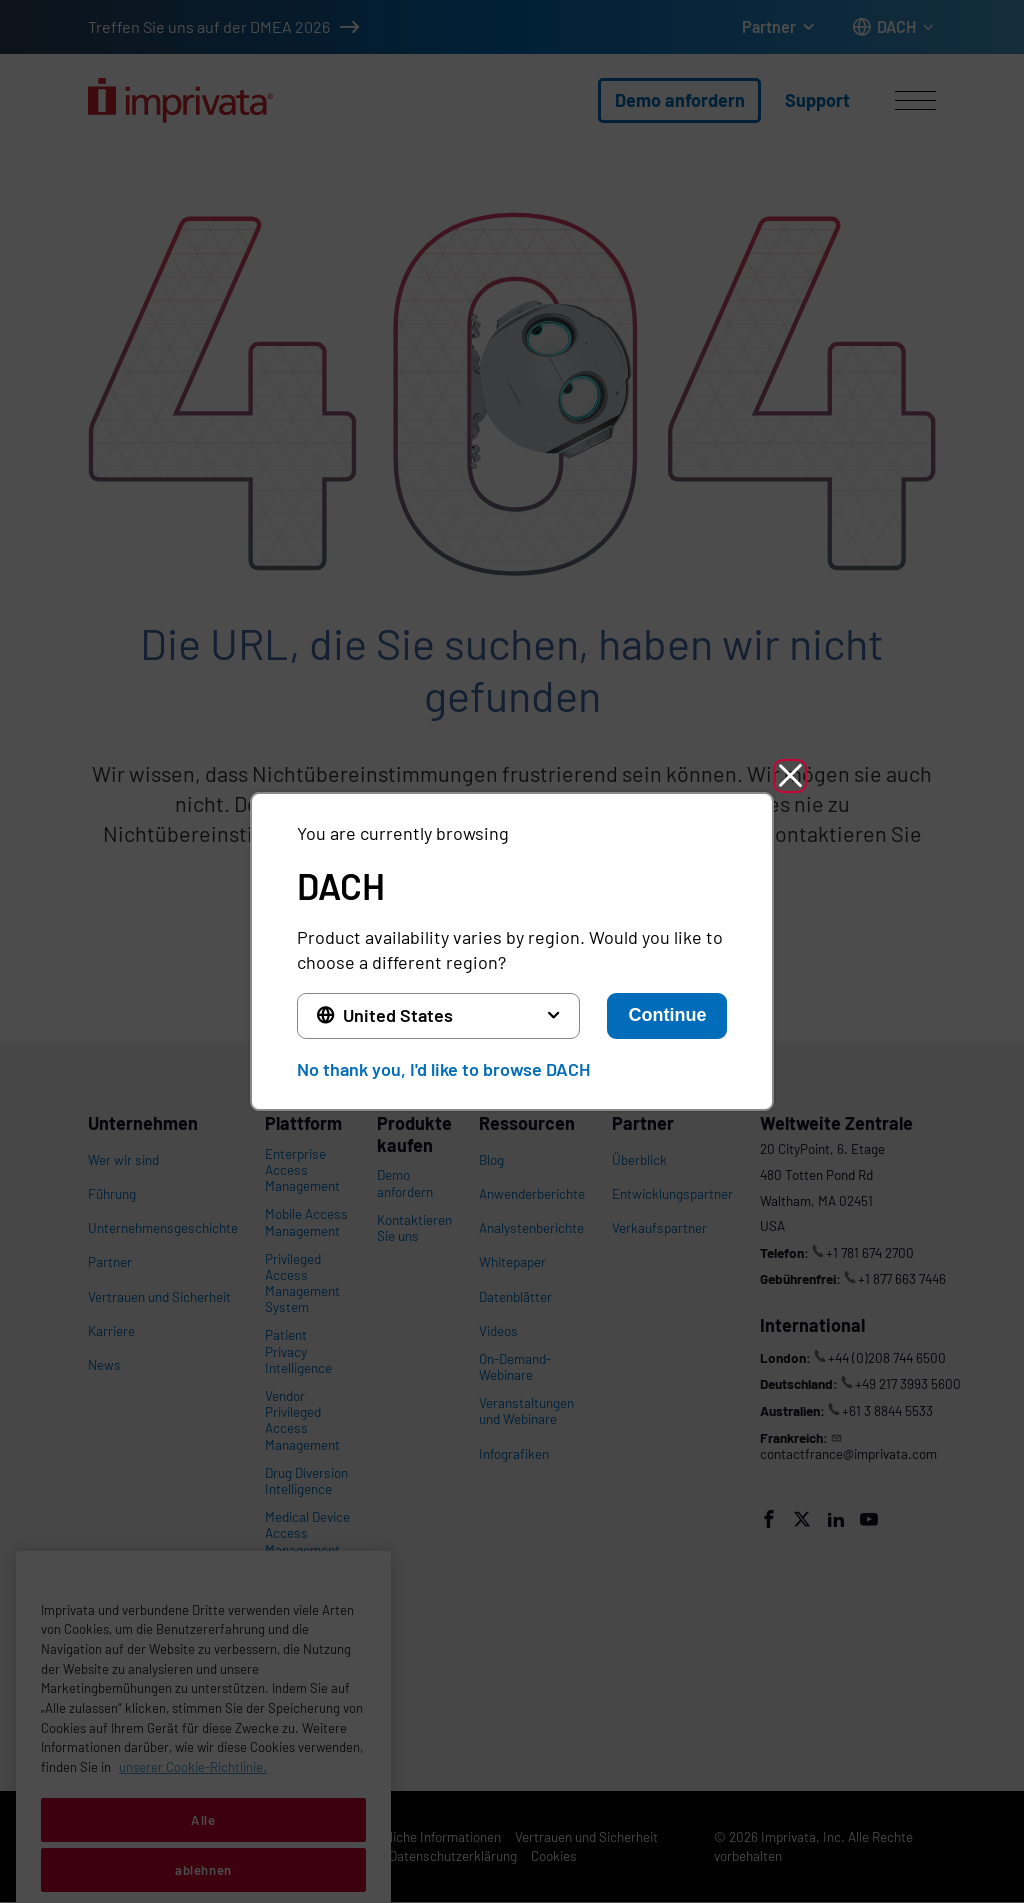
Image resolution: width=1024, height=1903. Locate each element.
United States (398, 1015)
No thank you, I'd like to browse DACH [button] (443, 1069)
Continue (667, 1015)
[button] (790, 776)
